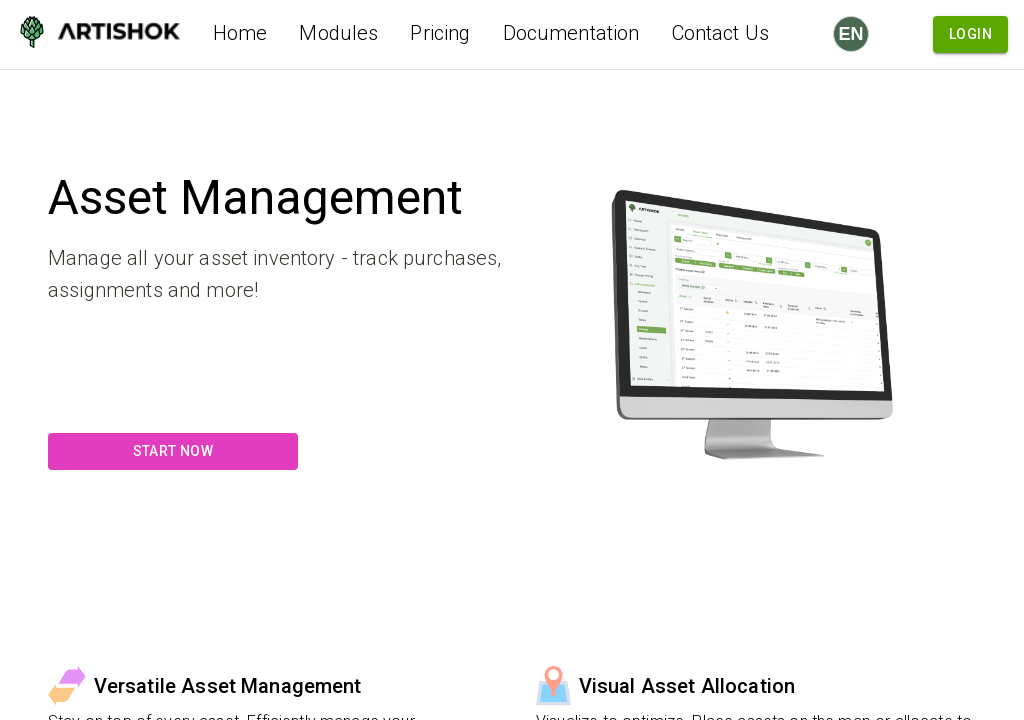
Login (970, 34)
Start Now (173, 451)
